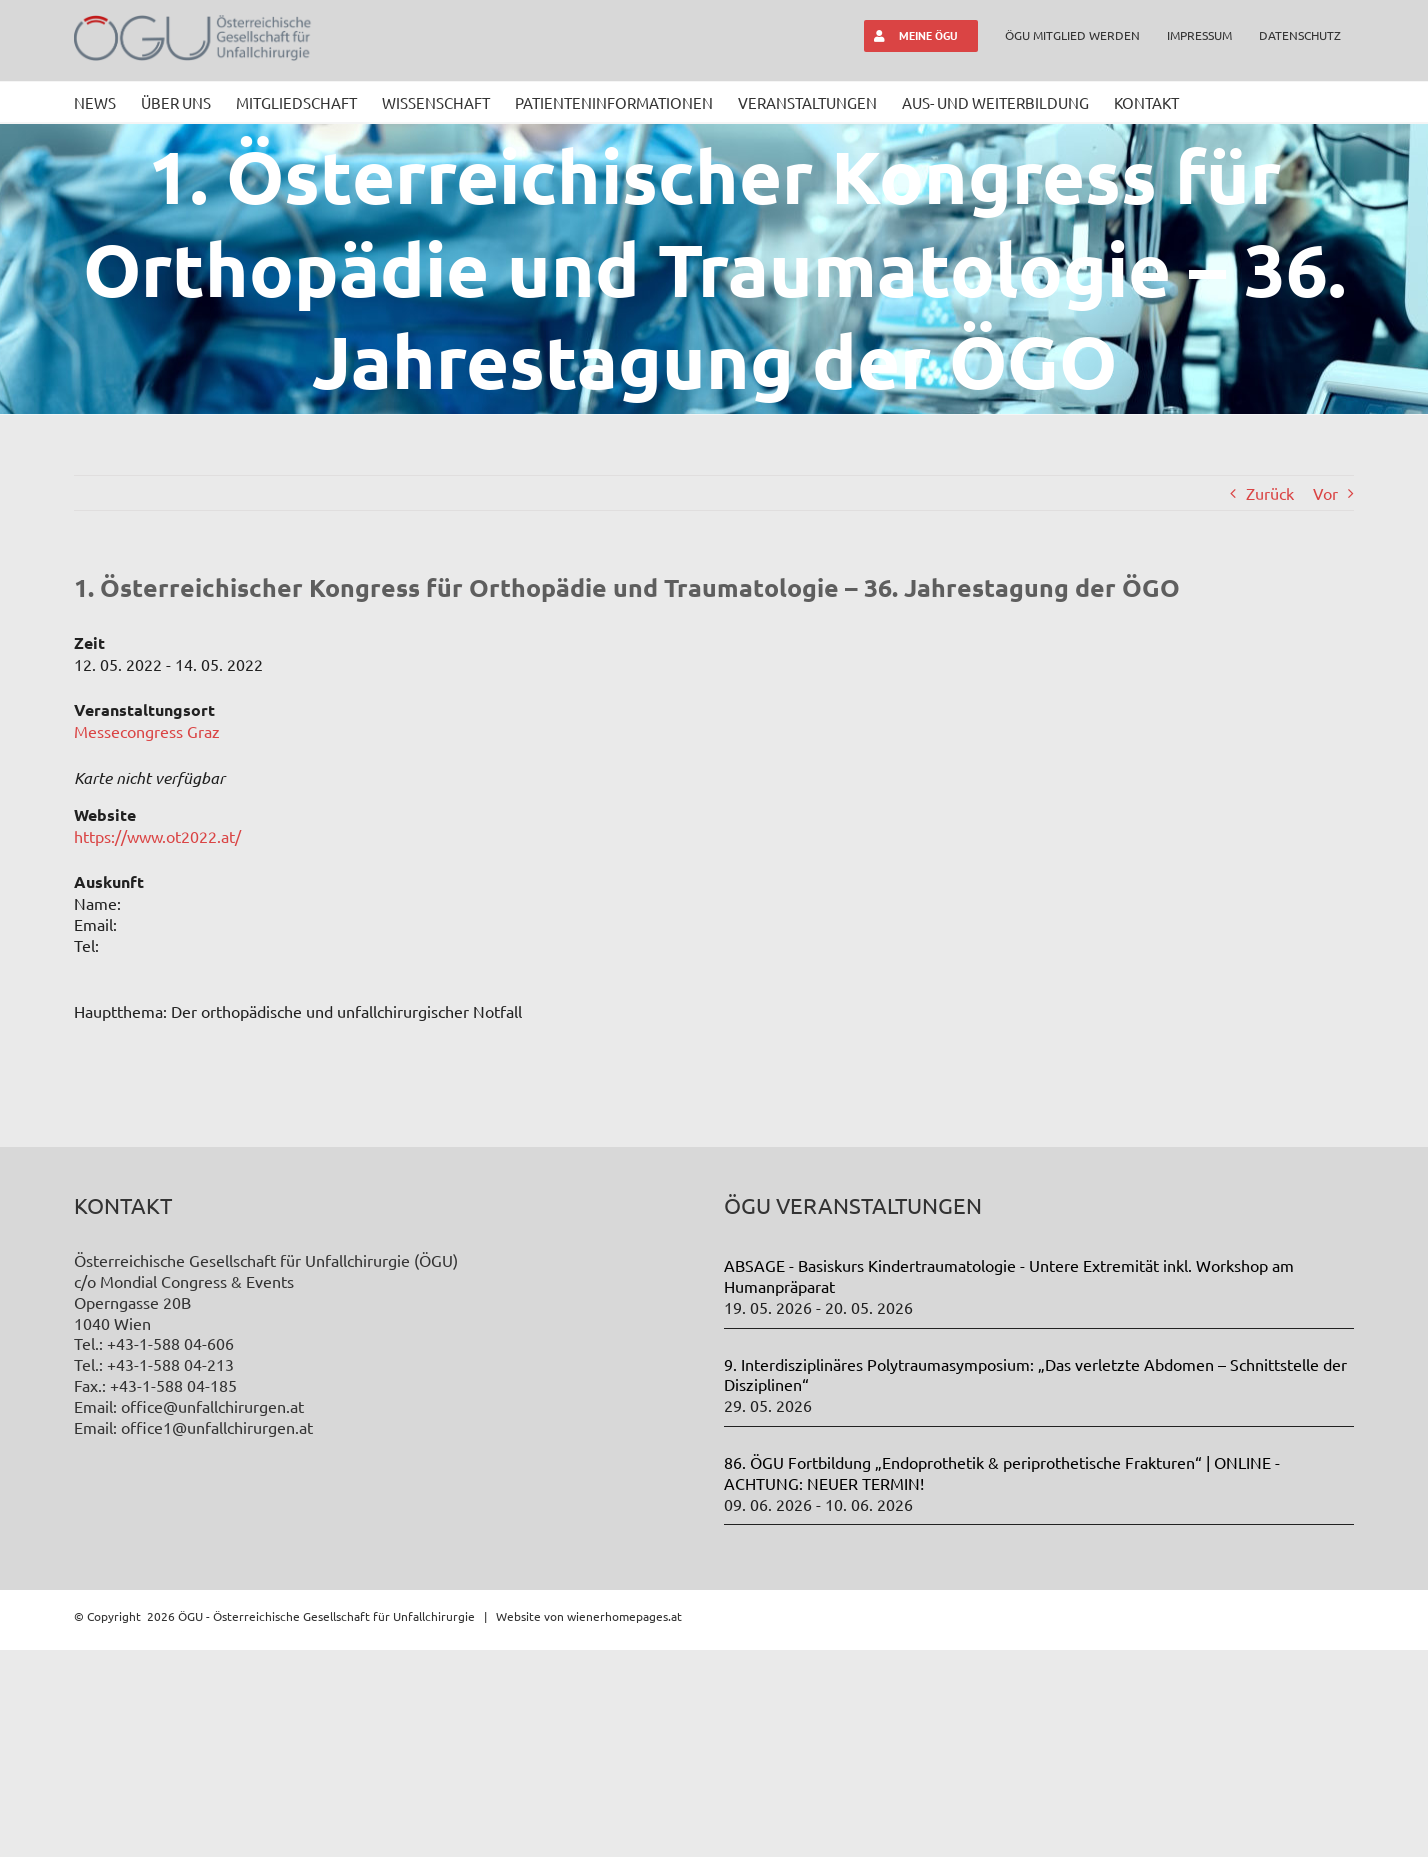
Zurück (1270, 493)
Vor (1325, 493)
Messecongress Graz (147, 731)
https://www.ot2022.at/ (157, 836)
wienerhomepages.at (624, 1823)
